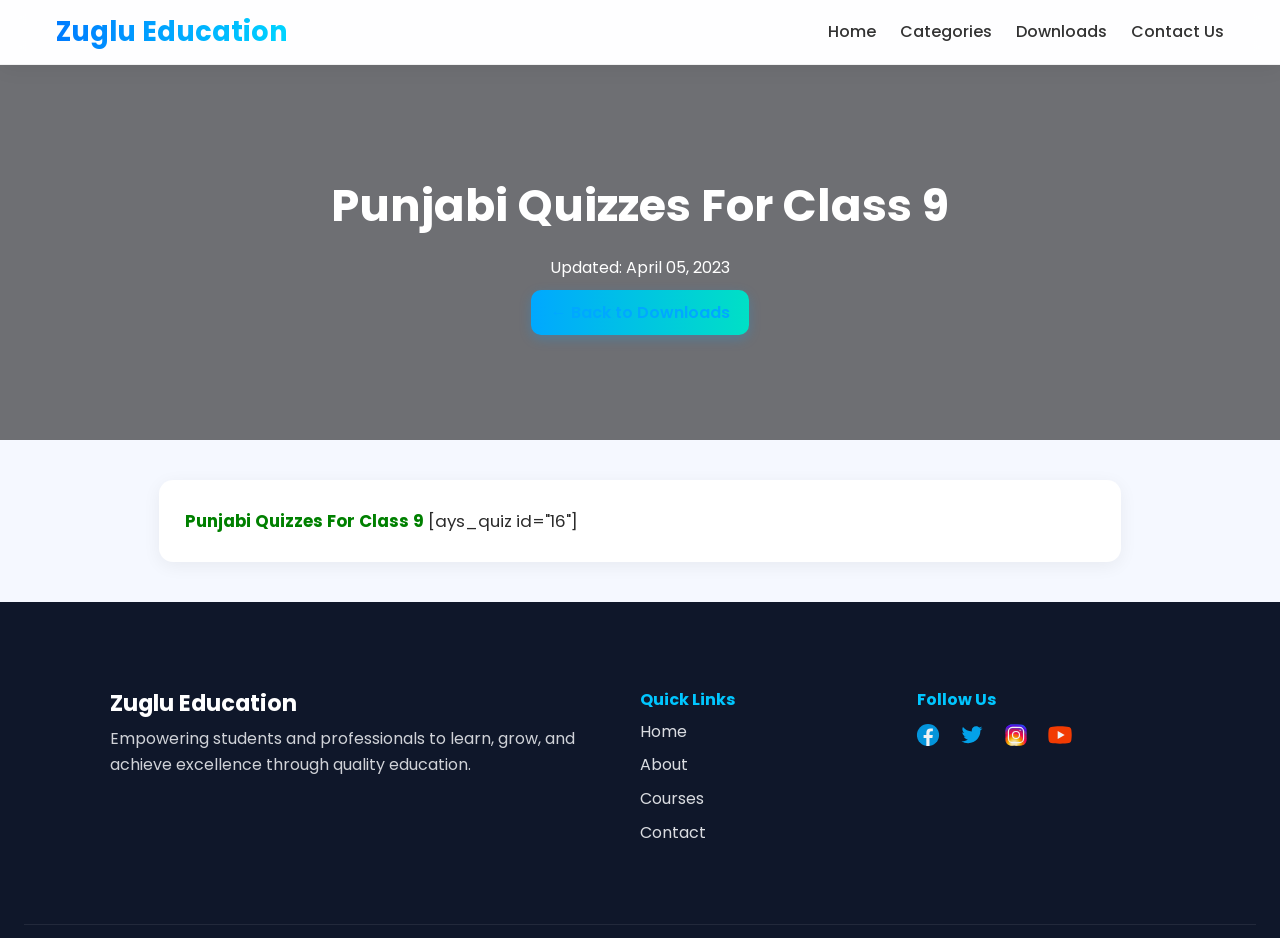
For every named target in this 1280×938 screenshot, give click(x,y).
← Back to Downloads (640, 312)
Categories (946, 31)
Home (852, 31)
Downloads (1061, 31)
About (664, 764)
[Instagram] (1021, 735)
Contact (673, 832)
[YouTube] (1065, 735)
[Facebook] (933, 735)
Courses (672, 798)
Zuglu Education (172, 31)
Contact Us (1177, 31)
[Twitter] (977, 735)
